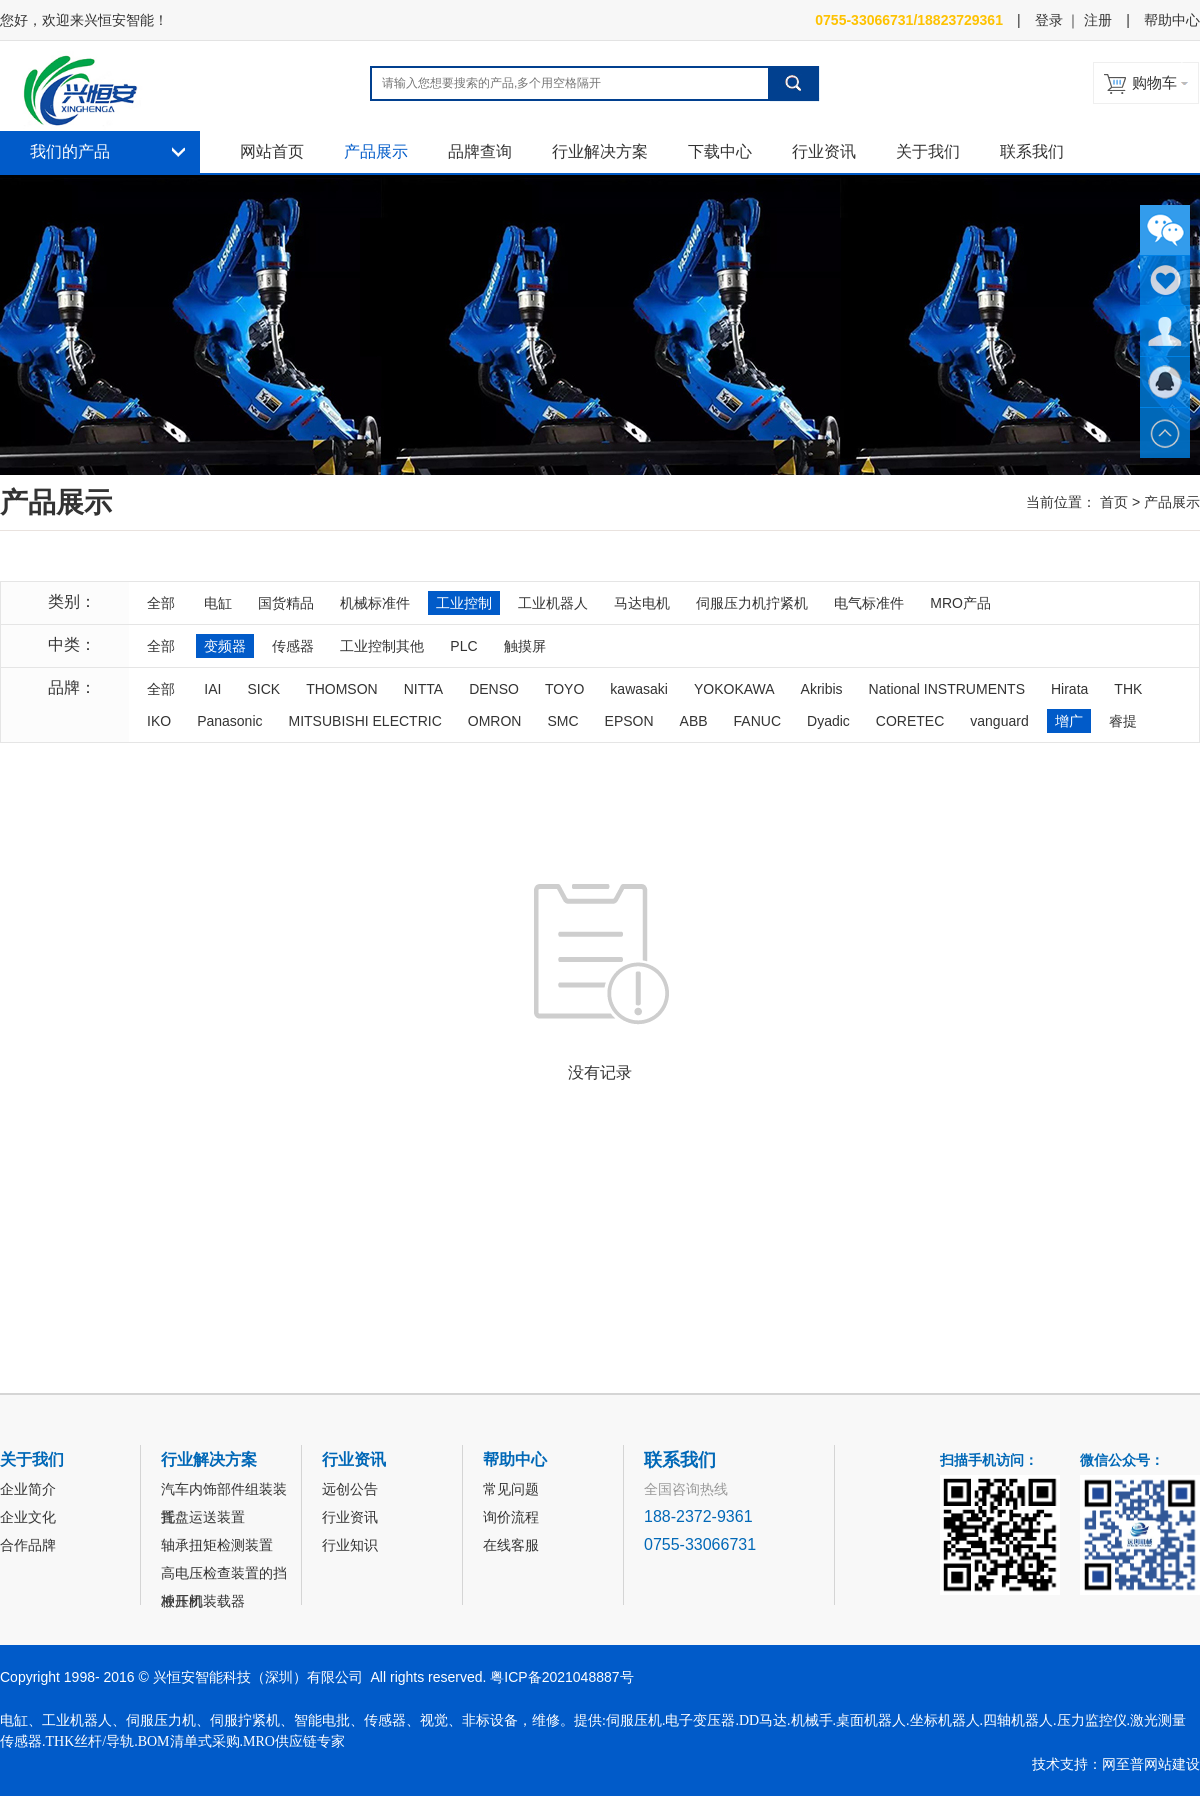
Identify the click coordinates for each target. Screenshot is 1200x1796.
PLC (463, 646)
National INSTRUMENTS (947, 689)
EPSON (629, 721)
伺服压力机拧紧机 (752, 603)
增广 (1069, 721)
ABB (694, 721)
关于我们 (928, 151)
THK (1128, 689)
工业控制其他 (382, 646)
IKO (159, 721)
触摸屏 (525, 646)
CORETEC (910, 721)
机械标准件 (375, 603)
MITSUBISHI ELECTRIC (365, 721)
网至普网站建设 (1151, 1764)
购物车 (1154, 82)
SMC (562, 721)
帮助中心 (1172, 20)
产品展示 (376, 151)
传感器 (293, 646)
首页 (1114, 502)
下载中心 (720, 151)
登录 (1049, 20)
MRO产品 (960, 603)
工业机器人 (553, 603)
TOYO (564, 689)
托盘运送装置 (203, 1517)
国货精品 (286, 603)
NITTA (423, 689)
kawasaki (639, 689)
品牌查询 (480, 151)
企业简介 (28, 1489)
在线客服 (511, 1545)
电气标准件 (869, 603)
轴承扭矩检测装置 (217, 1545)
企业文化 (28, 1517)
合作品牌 (28, 1545)
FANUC (757, 721)
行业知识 (350, 1545)
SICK (263, 689)
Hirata (1069, 689)
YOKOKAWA (734, 689)
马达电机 (642, 603)
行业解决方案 (600, 151)
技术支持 (1060, 1764)
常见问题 (511, 1489)
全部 (161, 603)
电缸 (218, 603)
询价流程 (511, 1517)
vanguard (999, 721)
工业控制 (464, 603)
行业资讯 (824, 151)
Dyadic (828, 721)
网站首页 (272, 151)
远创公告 (350, 1489)
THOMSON (342, 689)
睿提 (1123, 721)
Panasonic (229, 721)
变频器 (225, 646)
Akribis (822, 689)
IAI (212, 689)
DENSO (494, 689)
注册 (1098, 20)
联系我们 (1032, 151)
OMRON (495, 721)
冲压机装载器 (203, 1601)
